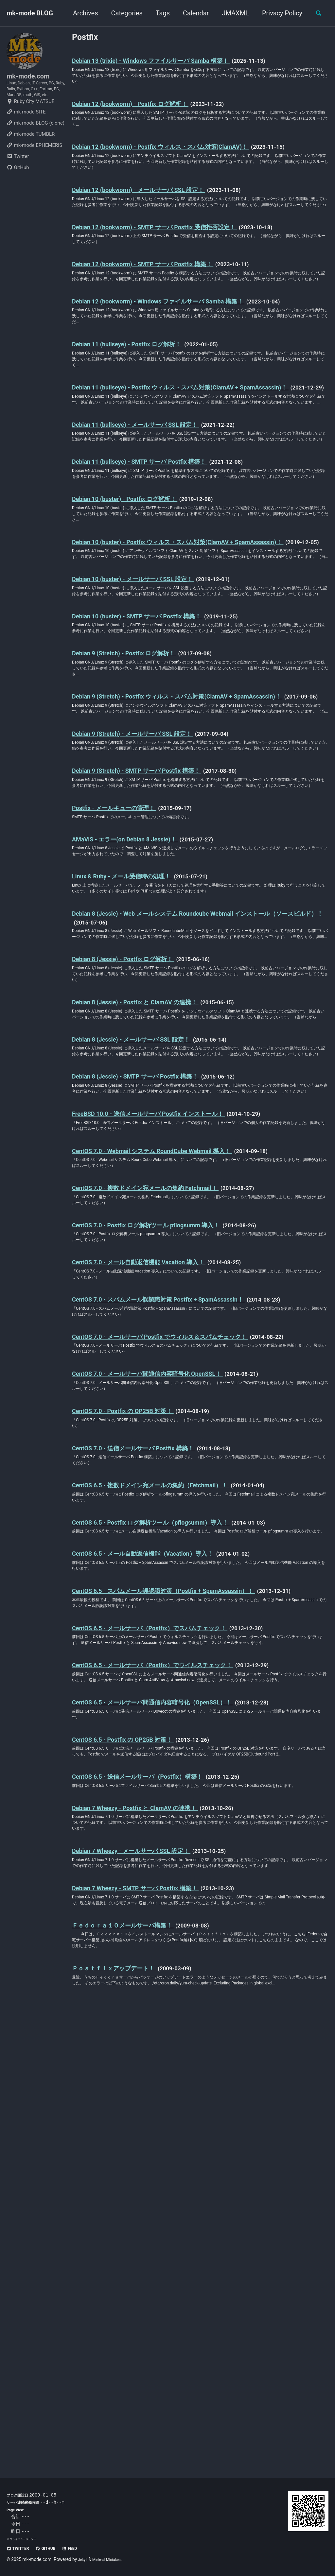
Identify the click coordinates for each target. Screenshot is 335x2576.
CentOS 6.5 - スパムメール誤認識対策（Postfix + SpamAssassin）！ (188, 1938)
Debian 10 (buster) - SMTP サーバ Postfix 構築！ (154, 767)
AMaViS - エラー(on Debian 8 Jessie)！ (138, 1055)
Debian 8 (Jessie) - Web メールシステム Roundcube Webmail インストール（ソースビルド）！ (198, 1143)
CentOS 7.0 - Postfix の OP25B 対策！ (136, 1731)
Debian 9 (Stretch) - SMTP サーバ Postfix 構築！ (153, 972)
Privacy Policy (278, 13)
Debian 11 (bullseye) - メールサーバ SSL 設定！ (153, 513)
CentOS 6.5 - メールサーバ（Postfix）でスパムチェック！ (172, 1988)
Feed (82, 2548)
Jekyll (84, 2559)
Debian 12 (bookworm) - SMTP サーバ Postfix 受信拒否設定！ (176, 266)
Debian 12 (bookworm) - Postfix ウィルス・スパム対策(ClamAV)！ (184, 160)
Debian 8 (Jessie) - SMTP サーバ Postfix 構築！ (152, 1343)
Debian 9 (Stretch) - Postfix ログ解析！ (138, 816)
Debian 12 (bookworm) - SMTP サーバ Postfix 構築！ (161, 307)
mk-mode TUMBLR (31, 156)
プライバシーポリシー (26, 2539)
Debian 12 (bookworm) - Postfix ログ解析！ (145, 111)
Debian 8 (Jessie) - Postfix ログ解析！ (136, 1197)
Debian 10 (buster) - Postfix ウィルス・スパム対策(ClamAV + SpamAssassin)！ (175, 664)
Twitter (18, 178)
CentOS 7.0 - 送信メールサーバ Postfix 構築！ (150, 1773)
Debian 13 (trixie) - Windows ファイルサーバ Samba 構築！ (172, 63)
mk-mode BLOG (30, 13)
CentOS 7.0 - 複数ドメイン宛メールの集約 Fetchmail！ (166, 1474)
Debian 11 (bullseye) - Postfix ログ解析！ (142, 405)
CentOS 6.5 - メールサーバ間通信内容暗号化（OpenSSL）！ (174, 2086)
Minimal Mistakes (112, 2559)
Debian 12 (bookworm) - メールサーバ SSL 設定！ (156, 218)
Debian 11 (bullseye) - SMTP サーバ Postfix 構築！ (157, 562)
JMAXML (231, 13)
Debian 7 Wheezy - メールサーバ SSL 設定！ (147, 2266)
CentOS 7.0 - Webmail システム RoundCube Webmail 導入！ (173, 1433)
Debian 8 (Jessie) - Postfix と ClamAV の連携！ (152, 1245)
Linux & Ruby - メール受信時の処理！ (136, 1096)
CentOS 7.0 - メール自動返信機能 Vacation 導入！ (156, 1557)
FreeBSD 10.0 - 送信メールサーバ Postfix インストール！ (170, 1392)
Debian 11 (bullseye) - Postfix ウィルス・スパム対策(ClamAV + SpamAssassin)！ (178, 459)
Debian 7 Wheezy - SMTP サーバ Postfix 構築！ (152, 2315)
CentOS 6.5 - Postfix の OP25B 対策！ (136, 2127)
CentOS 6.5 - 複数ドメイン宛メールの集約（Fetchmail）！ (172, 1814)
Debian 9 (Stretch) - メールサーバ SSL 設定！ (149, 923)
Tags (159, 13)
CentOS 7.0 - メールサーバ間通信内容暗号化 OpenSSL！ (168, 1690)
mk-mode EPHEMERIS (34, 167)
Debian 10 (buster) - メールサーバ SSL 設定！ (149, 718)
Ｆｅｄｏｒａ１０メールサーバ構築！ (137, 2364)
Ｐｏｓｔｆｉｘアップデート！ (126, 2413)
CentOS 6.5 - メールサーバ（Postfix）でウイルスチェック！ (176, 2037)
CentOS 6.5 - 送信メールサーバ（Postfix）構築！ (156, 2176)
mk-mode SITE (26, 133)
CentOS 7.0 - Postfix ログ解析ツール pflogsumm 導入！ (166, 1516)
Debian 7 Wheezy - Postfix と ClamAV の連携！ (151, 2218)
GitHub (18, 189)
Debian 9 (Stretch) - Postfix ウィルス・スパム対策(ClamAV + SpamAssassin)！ (174, 869)
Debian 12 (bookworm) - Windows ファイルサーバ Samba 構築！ (181, 357)
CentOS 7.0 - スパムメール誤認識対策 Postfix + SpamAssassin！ (181, 1599)
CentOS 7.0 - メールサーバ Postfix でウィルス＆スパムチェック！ (186, 1640)
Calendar (192, 13)
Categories (123, 13)
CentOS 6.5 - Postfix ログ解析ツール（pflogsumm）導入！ (172, 1856)
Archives (81, 13)
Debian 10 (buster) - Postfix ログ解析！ (138, 610)
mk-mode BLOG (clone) (35, 144)
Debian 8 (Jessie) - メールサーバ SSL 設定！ (148, 1294)
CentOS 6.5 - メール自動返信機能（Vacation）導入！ (162, 1897)
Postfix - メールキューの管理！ (126, 1021)
